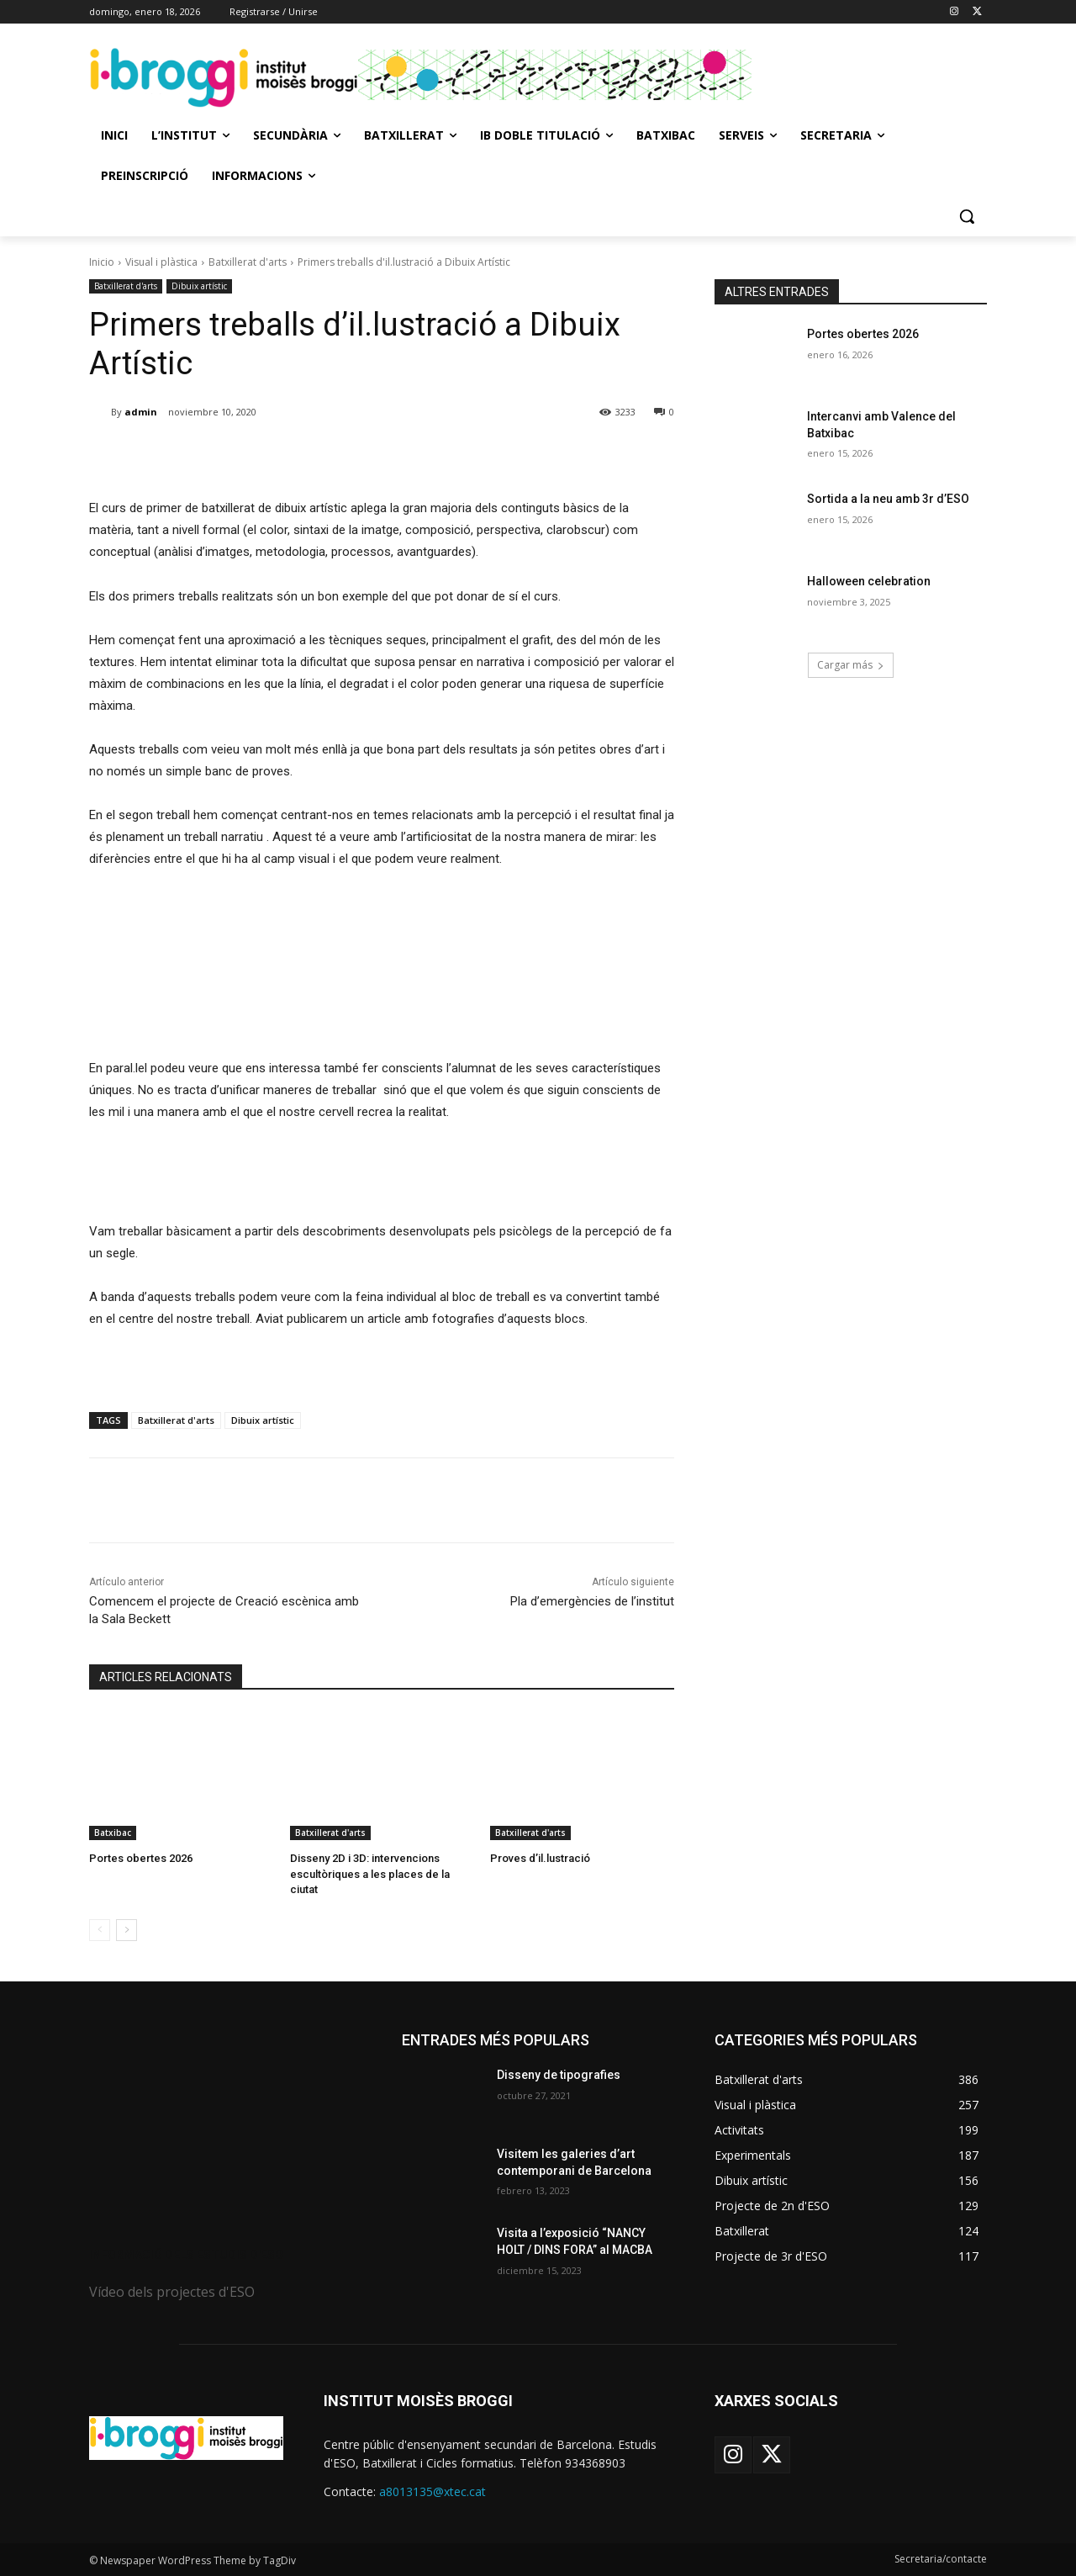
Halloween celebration (869, 581)
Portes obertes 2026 (141, 1858)
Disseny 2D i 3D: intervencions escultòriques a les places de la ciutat (370, 1873)
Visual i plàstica (161, 262)
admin (140, 411)
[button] (967, 216)
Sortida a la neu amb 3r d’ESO (888, 498)
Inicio (101, 262)
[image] (225, 2122)
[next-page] (126, 1930)
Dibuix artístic (199, 286)
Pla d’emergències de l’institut (592, 1601)
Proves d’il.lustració (540, 1858)
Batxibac (112, 1832)
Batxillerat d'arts (247, 262)
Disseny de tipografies (558, 2074)
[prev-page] (99, 1930)
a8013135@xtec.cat (432, 2491)
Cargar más (850, 665)
